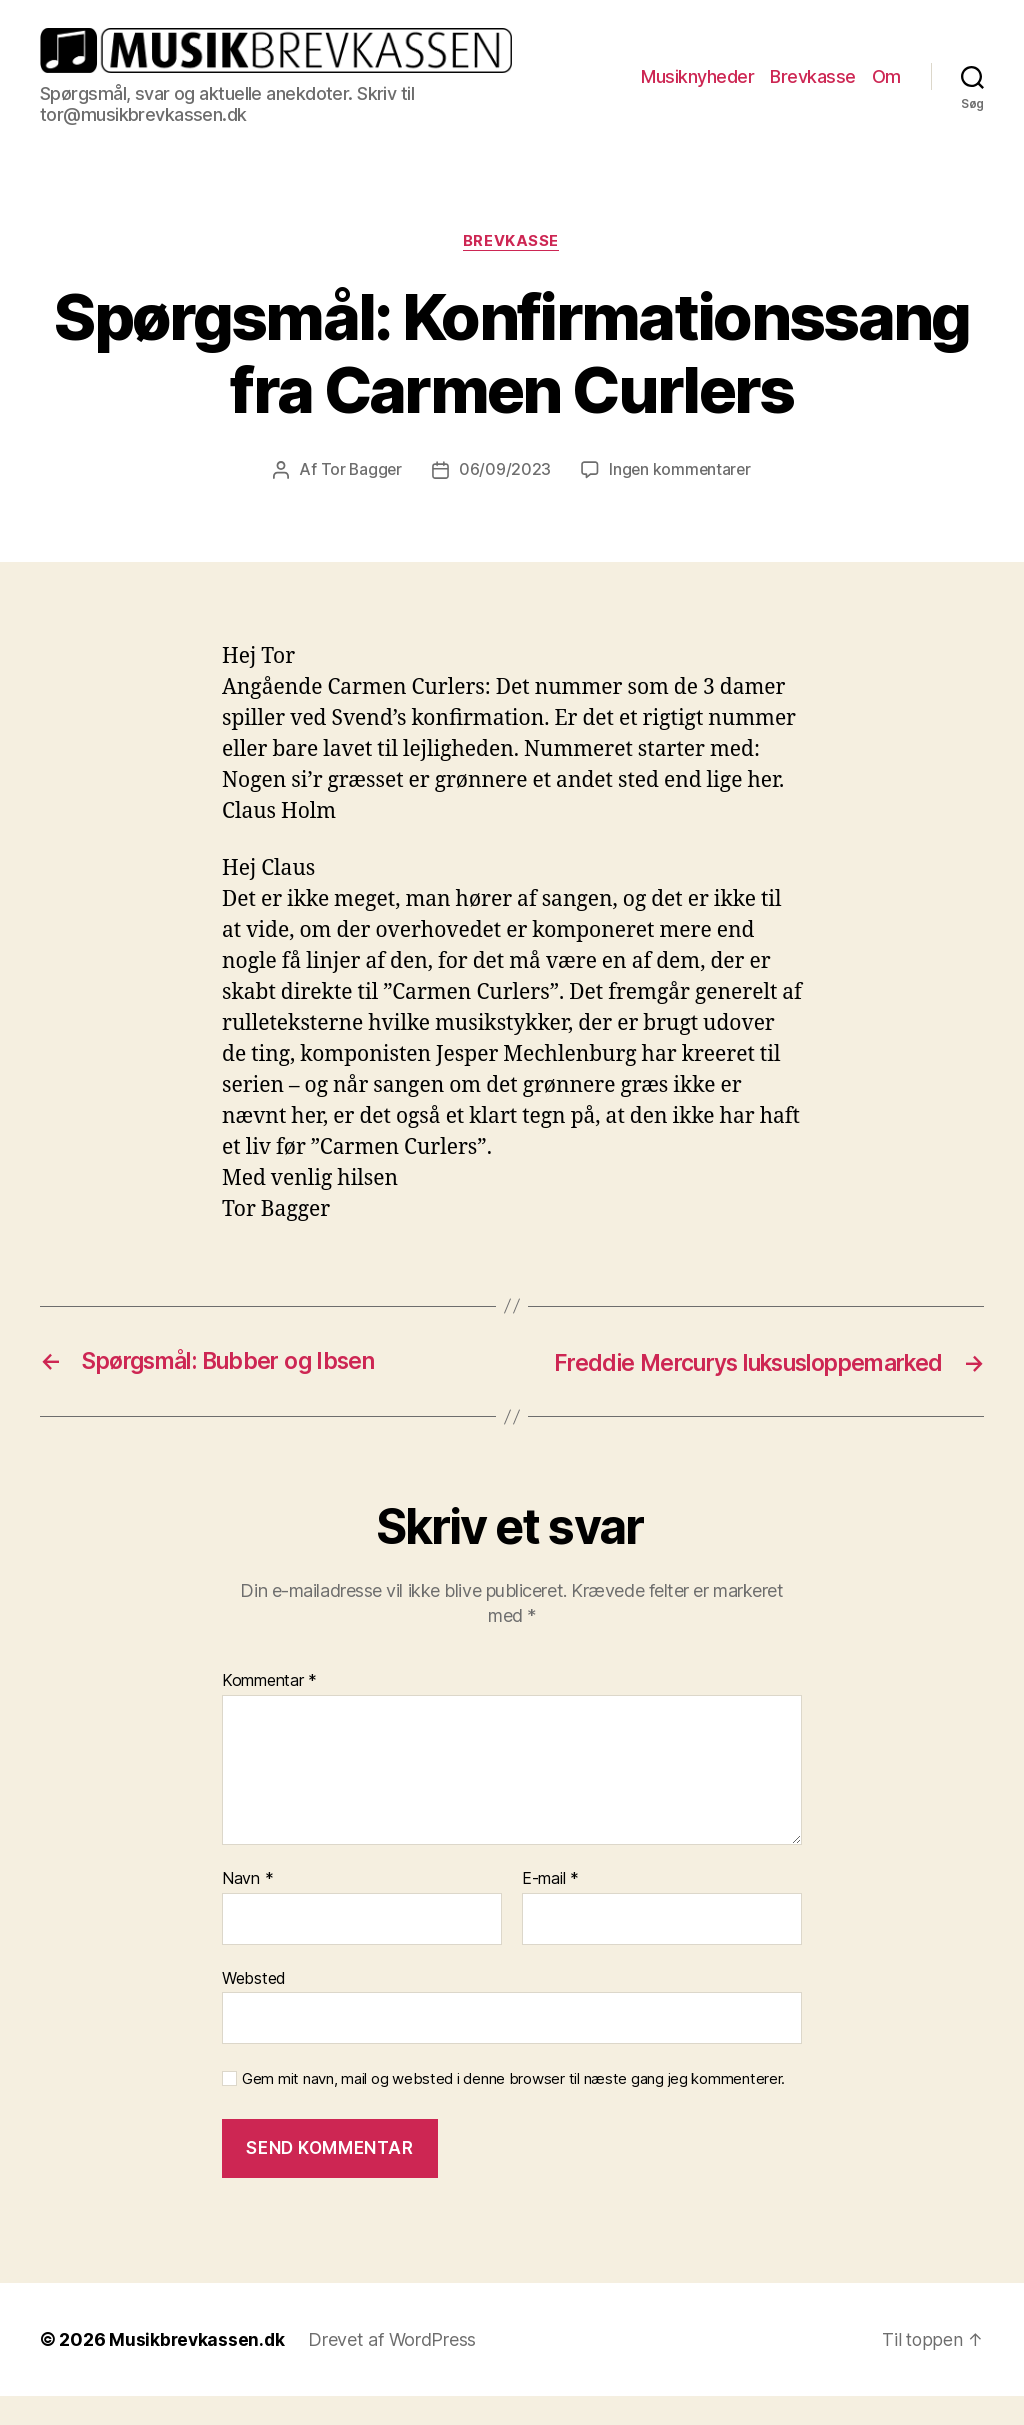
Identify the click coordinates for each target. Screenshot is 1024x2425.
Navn (247, 1909)
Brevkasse (813, 76)
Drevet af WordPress (395, 2368)
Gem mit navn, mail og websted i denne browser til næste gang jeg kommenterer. (513, 2109)
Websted (254, 2007)
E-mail (550, 1909)
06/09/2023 (504, 471)
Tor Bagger (359, 471)
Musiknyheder (697, 76)
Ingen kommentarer (681, 471)
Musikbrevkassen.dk (198, 2368)
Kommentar (269, 1711)
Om (886, 76)
